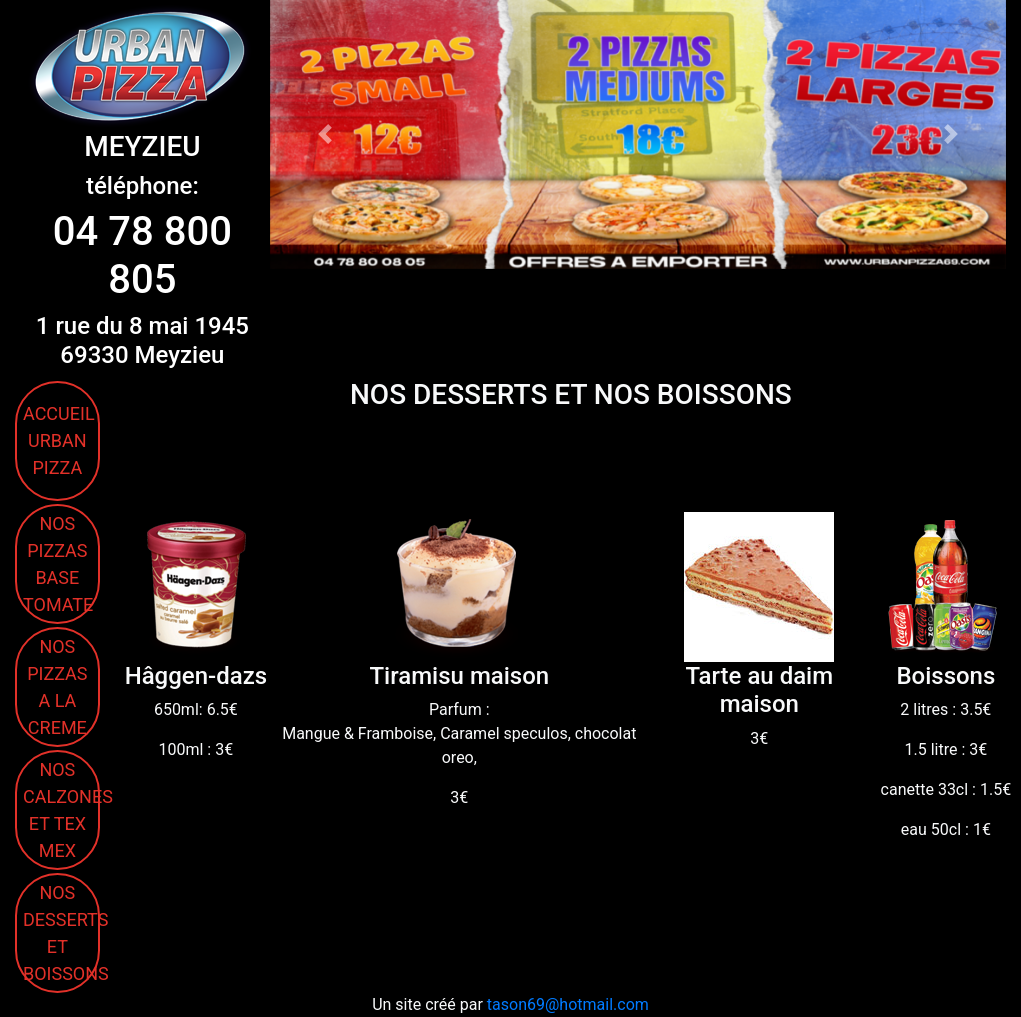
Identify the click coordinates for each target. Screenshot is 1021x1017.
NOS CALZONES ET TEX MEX (61, 810)
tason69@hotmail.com (568, 1004)
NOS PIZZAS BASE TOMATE (58, 564)
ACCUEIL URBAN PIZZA (59, 440)
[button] (325, 134)
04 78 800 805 (142, 255)
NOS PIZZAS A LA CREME (57, 687)
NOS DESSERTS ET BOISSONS (61, 933)
